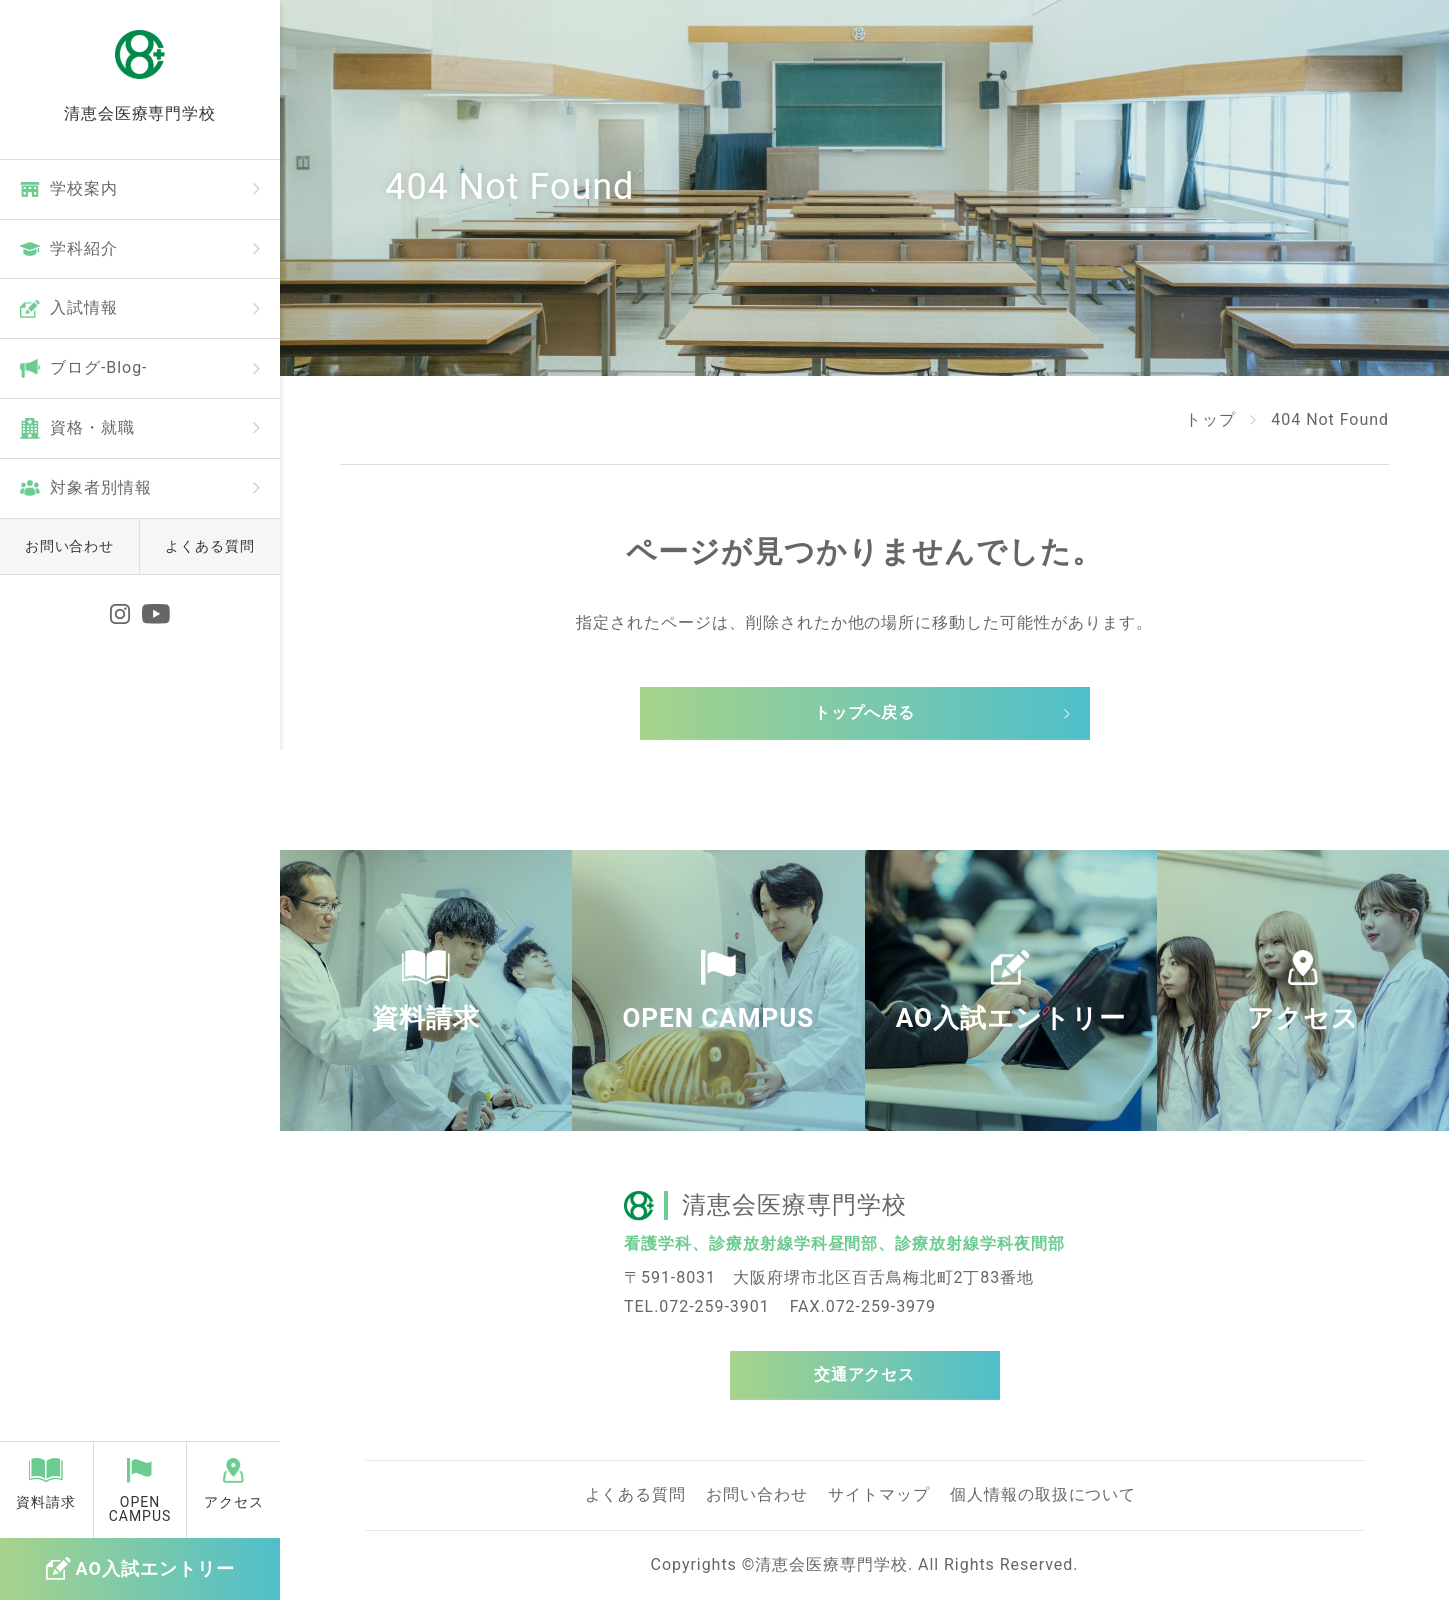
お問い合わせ (70, 546)
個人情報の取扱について (1043, 1494)
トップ (1210, 419)
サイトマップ (879, 1494)
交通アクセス (865, 1374)
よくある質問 (210, 546)
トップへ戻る (865, 712)
